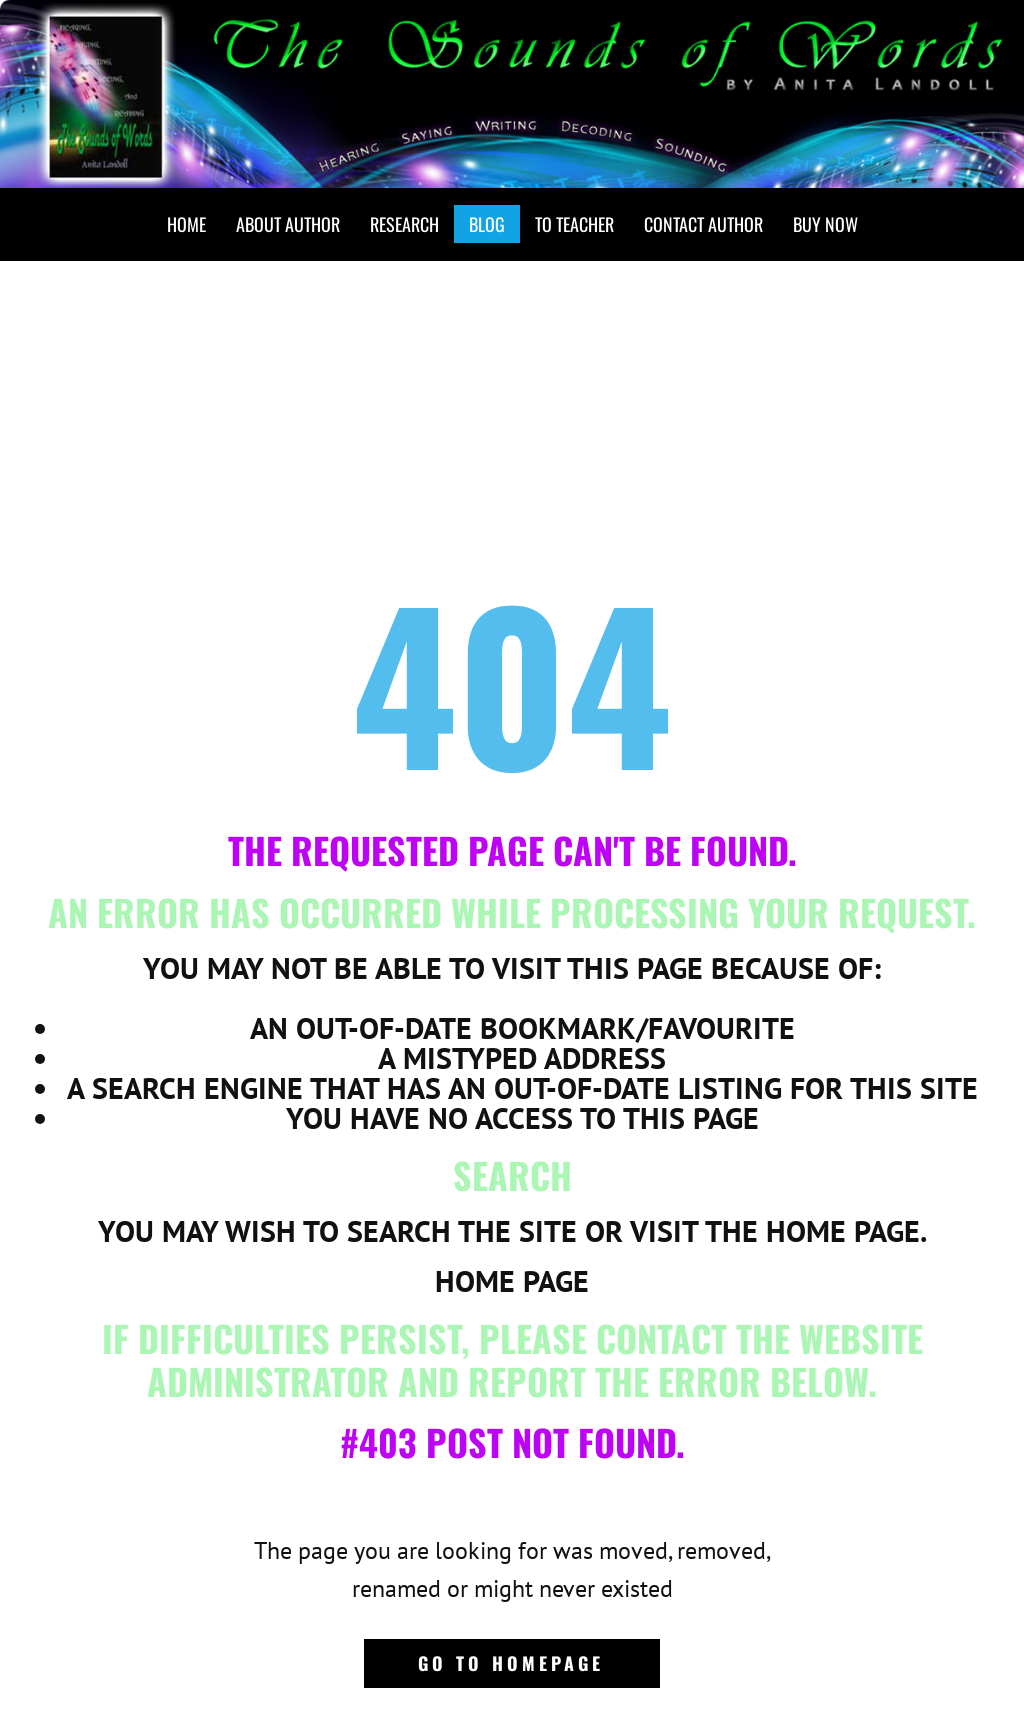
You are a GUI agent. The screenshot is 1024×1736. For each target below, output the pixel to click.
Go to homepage (511, 1663)
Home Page (512, 1280)
